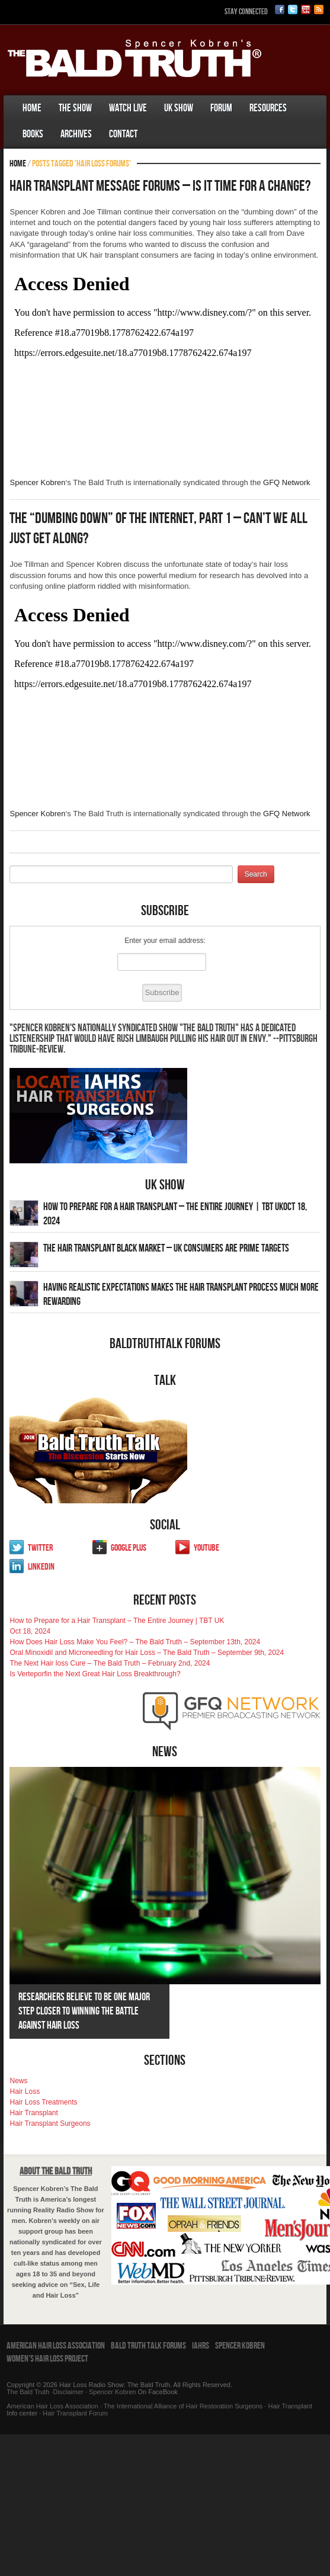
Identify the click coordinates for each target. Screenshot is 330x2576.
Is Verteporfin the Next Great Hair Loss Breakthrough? (94, 1674)
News (18, 2081)
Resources (268, 108)
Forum (221, 108)
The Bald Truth (28, 2391)
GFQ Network (286, 482)
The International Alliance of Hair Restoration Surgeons (183, 2406)
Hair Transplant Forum (74, 2413)
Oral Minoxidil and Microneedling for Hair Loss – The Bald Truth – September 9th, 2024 (146, 1652)
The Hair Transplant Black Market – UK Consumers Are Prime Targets (166, 1248)
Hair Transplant (33, 2113)
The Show (75, 108)
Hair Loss (24, 2091)
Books (33, 134)
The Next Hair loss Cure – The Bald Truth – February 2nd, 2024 (109, 1663)
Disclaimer (68, 2391)
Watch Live (128, 108)
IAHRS (200, 2346)
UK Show (178, 108)
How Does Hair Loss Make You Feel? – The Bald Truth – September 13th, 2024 (134, 1642)
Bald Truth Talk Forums (148, 2346)
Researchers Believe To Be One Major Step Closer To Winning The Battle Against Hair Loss (84, 2011)
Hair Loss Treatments (43, 2102)
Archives (76, 134)
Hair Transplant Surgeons (49, 2123)
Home (32, 108)
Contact (123, 134)
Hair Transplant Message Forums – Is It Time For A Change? (159, 186)
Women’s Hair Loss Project (47, 2359)
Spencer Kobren (37, 482)
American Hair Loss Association (56, 2346)
